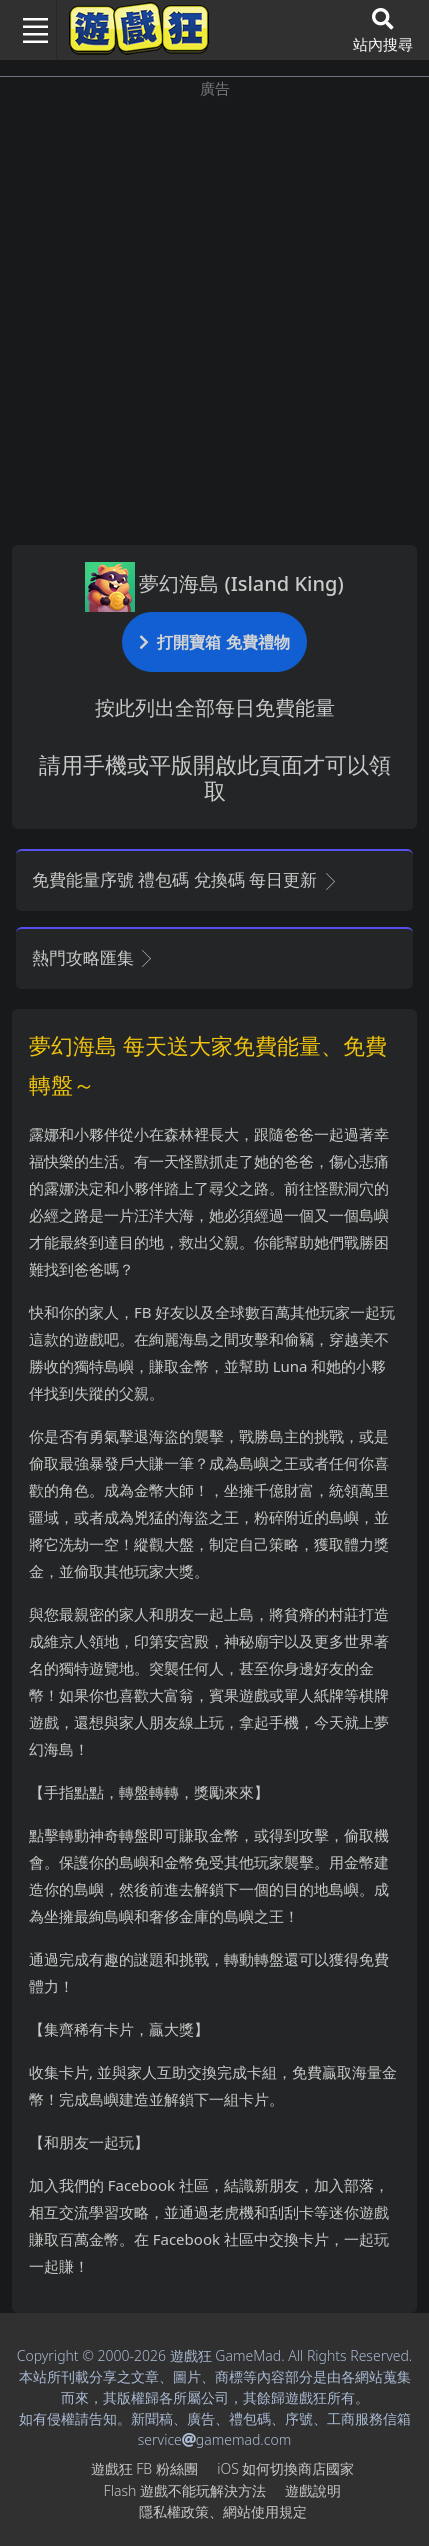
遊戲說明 (313, 2490)
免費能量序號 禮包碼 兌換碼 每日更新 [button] (185, 879)
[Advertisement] (214, 314)
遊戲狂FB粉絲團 (144, 2468)
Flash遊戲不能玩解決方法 (185, 2490)
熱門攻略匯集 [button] (93, 957)
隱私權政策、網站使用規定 (223, 2511)
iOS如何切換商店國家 (285, 2468)
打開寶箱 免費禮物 (214, 641)
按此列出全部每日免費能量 (215, 707)
